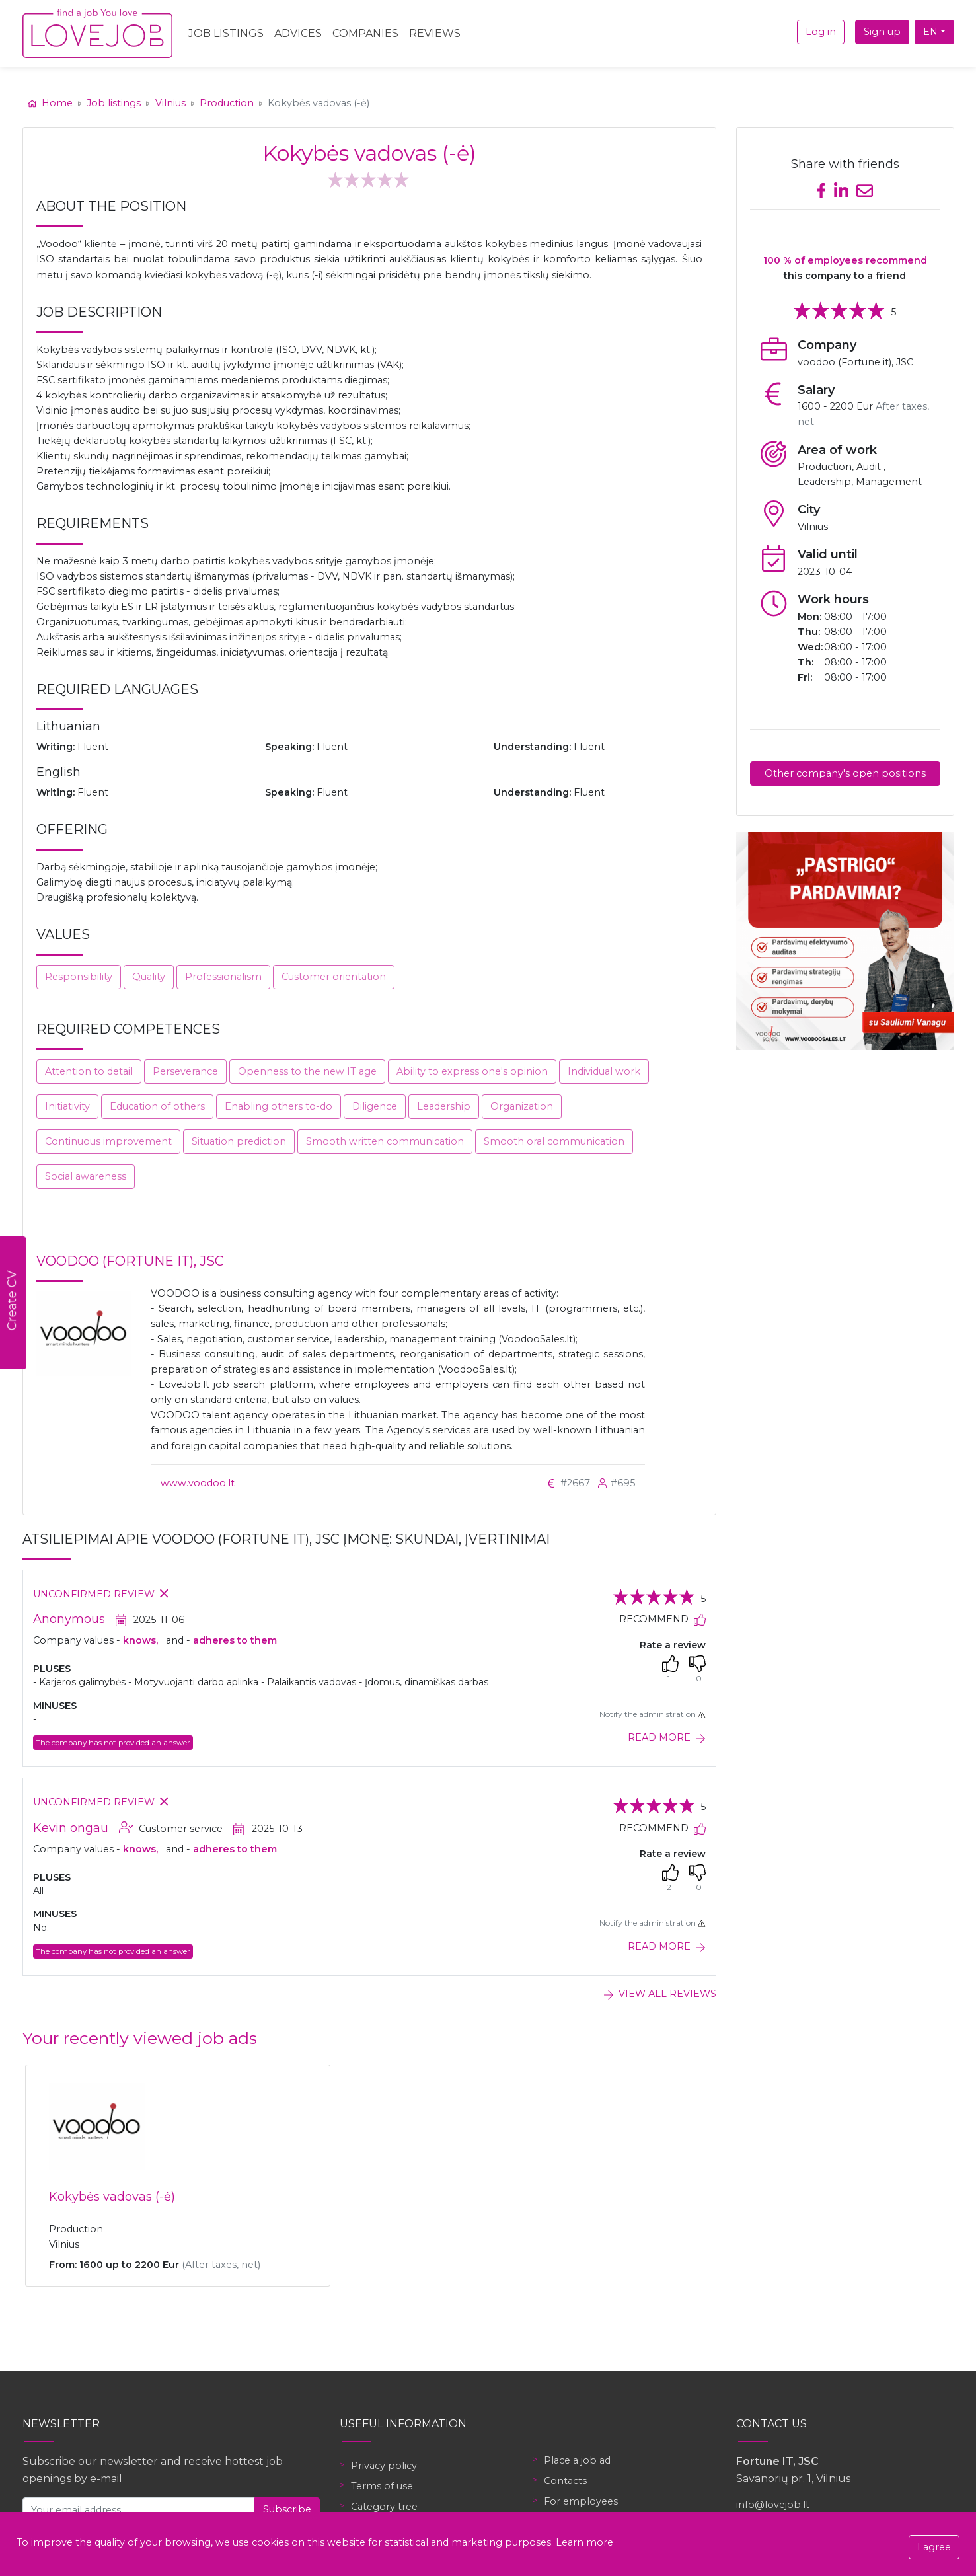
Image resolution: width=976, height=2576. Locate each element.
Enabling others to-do (278, 1106)
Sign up (882, 32)
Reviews (435, 33)
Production (227, 103)
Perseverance (185, 1071)
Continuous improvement (108, 1141)
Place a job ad (577, 2460)
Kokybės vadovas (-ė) (112, 2196)
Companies (365, 33)
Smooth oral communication (554, 1141)
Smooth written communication (385, 1141)
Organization (521, 1106)
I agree (934, 2547)
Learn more (584, 2542)
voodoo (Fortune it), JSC (130, 1261)
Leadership (443, 1106)
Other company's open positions (845, 773)
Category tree (384, 2507)
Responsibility (78, 977)
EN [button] (930, 32)
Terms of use (382, 2486)
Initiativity (67, 1106)
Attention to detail (89, 1071)
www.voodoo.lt (198, 1483)
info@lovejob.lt (772, 2505)
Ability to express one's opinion (472, 1071)
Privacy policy (384, 2466)
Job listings (114, 103)
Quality (148, 977)
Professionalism (223, 977)
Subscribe (287, 2509)
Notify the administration (652, 1714)
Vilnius (170, 103)
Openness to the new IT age (307, 1071)
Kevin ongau (70, 1828)
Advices (298, 33)
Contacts (565, 2481)
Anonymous (69, 1619)
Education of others (157, 1106)
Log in (821, 32)
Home (52, 103)
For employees (581, 2501)
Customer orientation (334, 977)
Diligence (374, 1106)
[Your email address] (138, 2509)
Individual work (604, 1071)
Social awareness (85, 1176)
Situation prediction (239, 1141)
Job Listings (226, 33)
